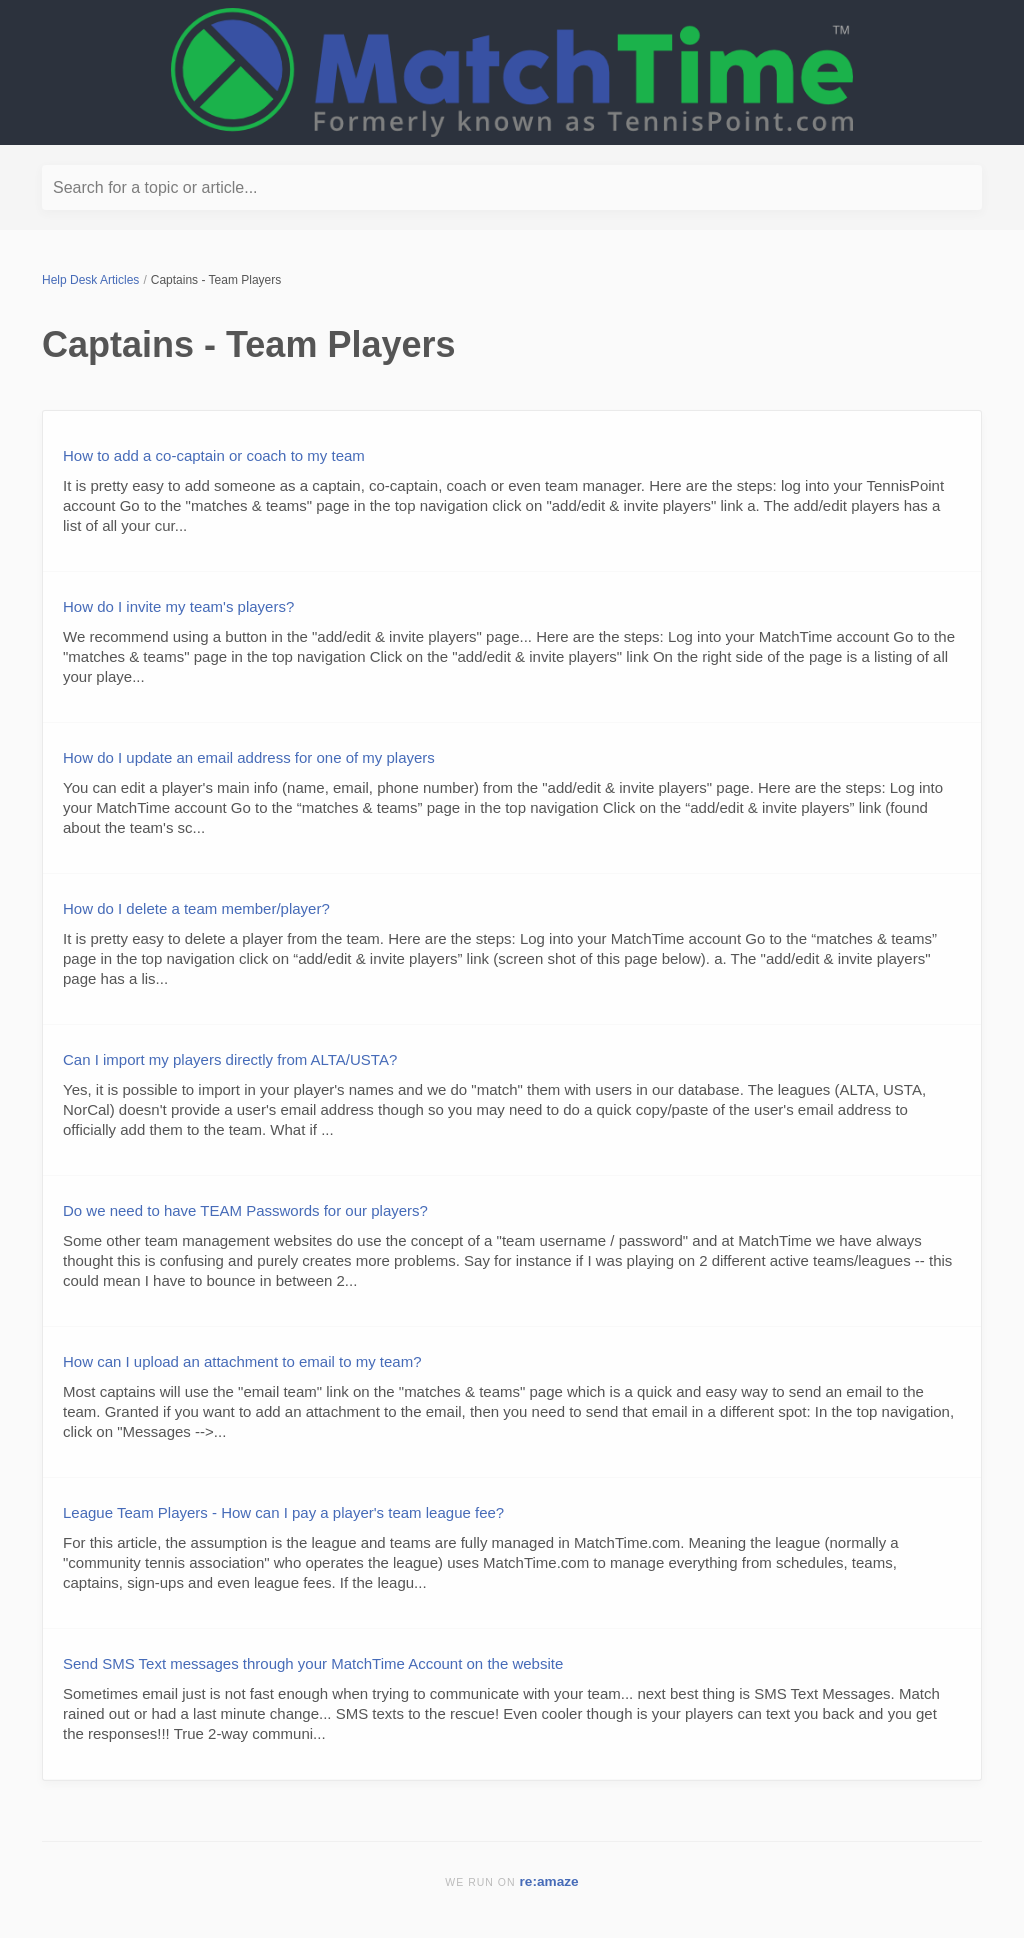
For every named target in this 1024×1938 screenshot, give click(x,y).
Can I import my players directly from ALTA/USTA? (230, 1059)
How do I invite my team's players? (178, 606)
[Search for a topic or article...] (512, 187)
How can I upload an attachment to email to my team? (242, 1361)
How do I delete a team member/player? (196, 908)
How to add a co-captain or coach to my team (214, 455)
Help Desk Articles (90, 280)
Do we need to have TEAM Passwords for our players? (245, 1210)
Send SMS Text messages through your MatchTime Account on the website (313, 1663)
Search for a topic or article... (155, 187)
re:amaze (549, 1881)
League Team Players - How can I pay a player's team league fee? (283, 1512)
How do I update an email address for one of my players (249, 757)
